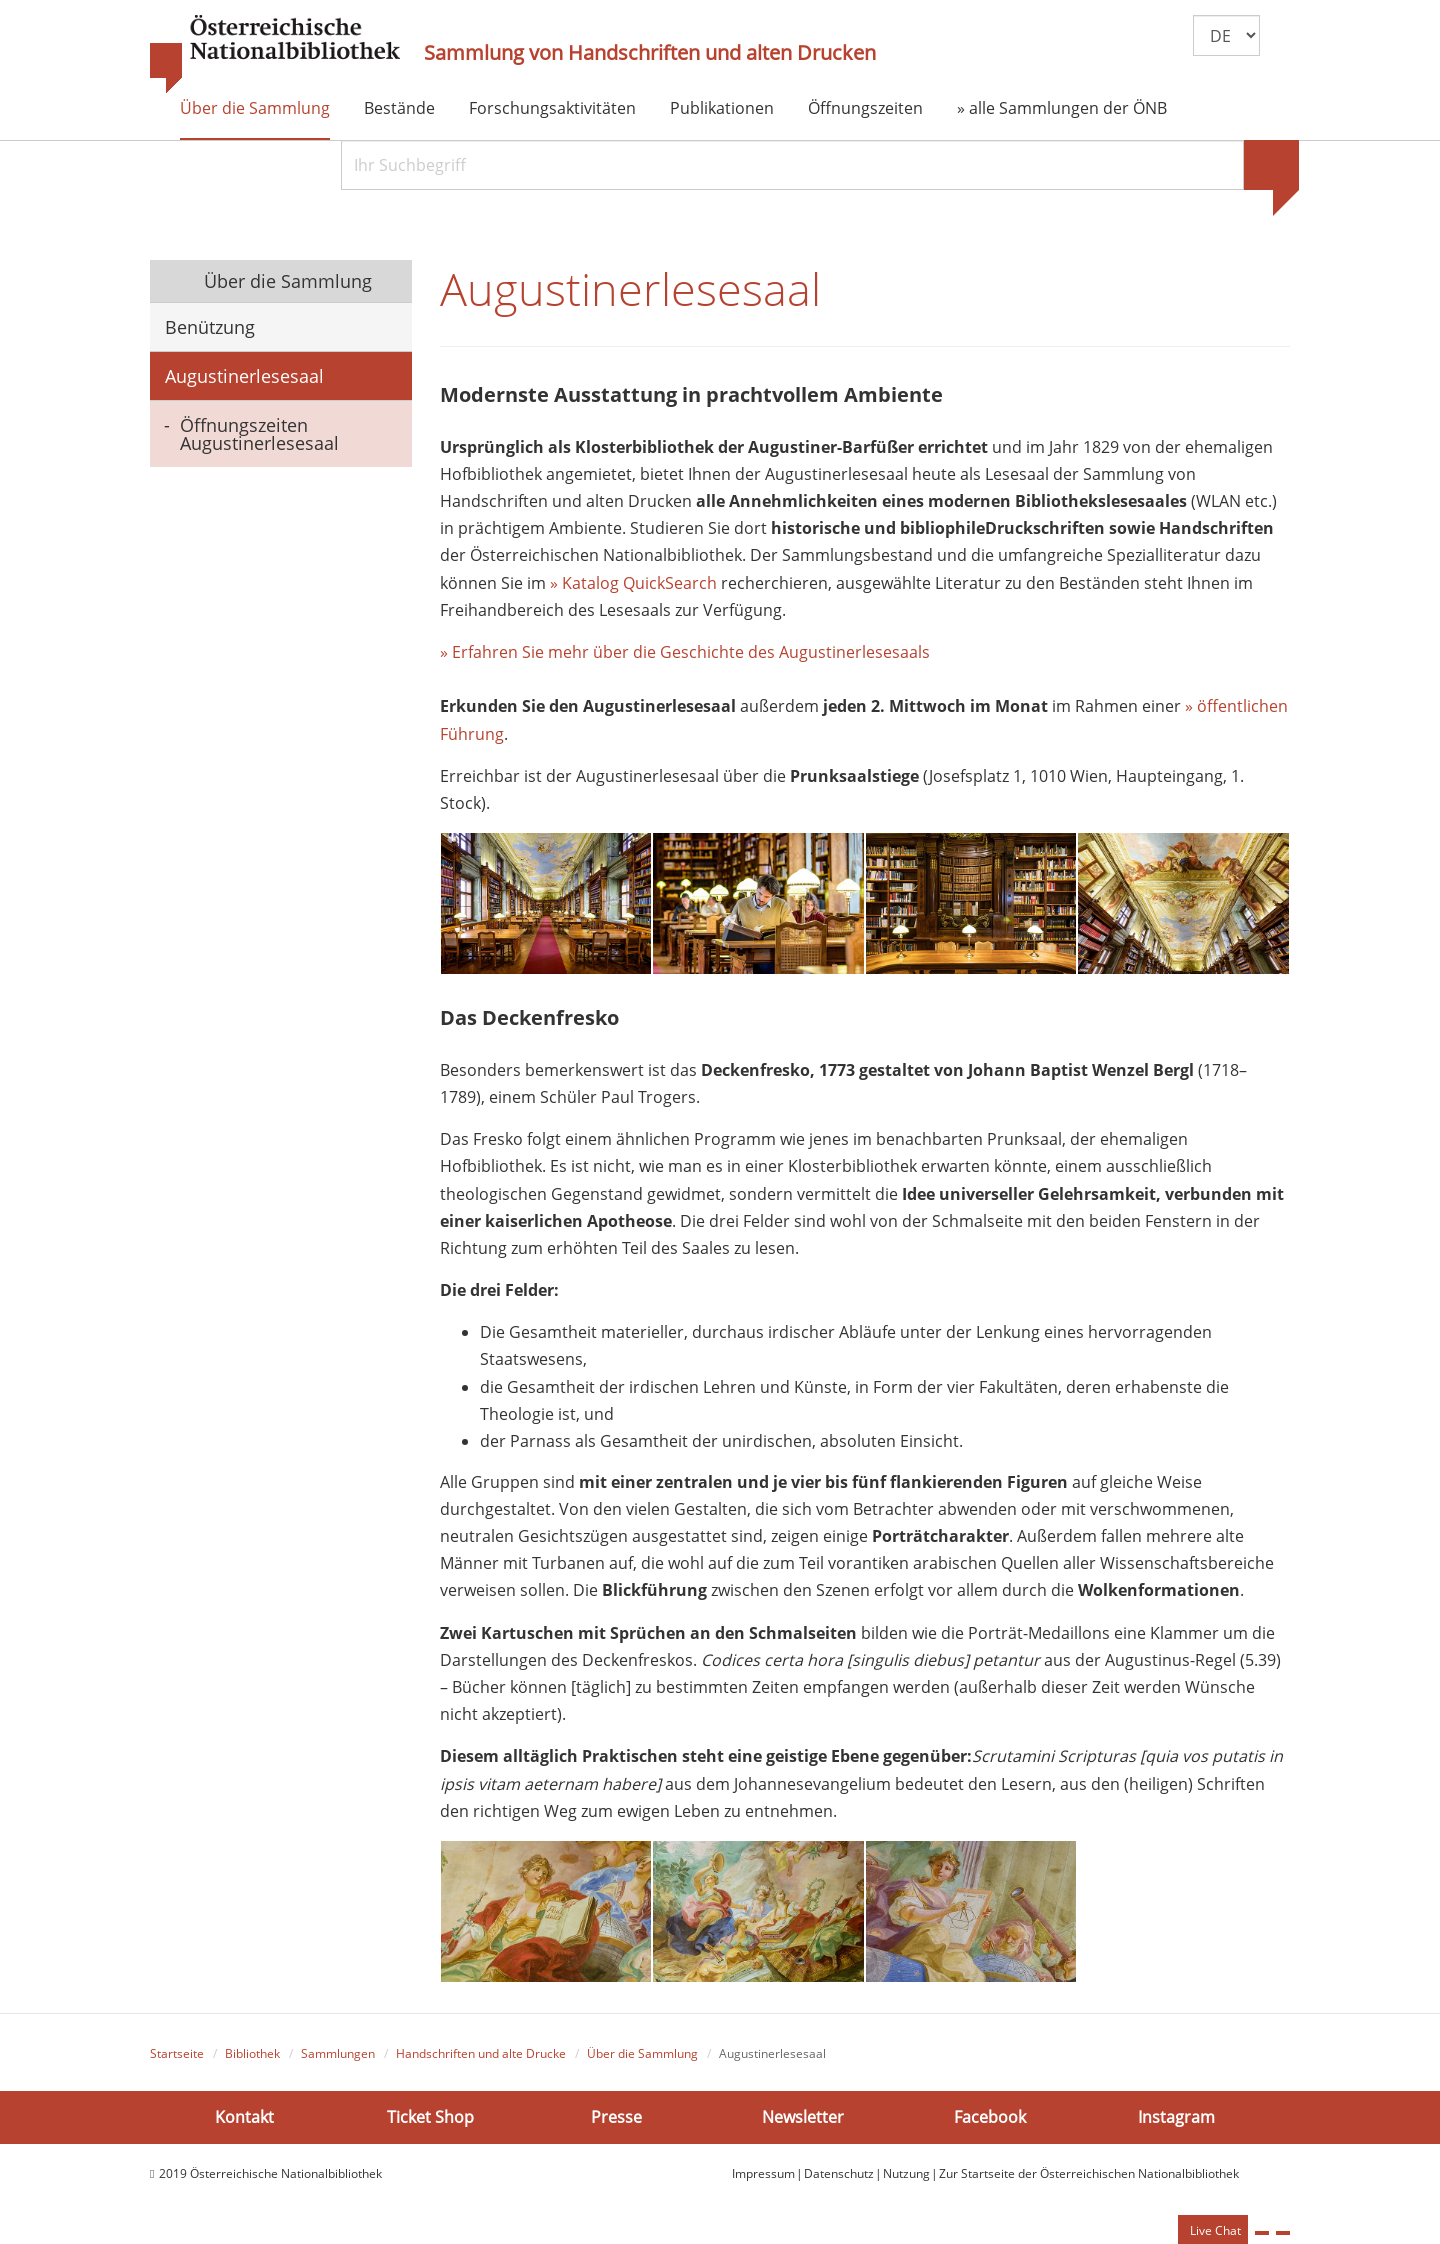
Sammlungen (338, 2053)
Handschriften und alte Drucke (481, 2053)
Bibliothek (252, 2053)
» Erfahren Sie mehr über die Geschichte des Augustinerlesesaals (685, 652)
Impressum (763, 2173)
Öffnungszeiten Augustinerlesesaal (259, 434)
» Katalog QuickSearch (633, 583)
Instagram (1176, 2117)
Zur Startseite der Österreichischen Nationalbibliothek (1089, 2173)
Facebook (990, 2117)
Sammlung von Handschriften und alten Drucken (650, 53)
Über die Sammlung (255, 108)
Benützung (210, 327)
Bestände (399, 108)
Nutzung (906, 2173)
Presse (616, 2117)
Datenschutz (839, 2173)
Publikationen (722, 108)
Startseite (177, 2053)
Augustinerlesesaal (244, 376)
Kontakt (244, 2117)
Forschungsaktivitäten (552, 108)
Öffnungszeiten (865, 108)
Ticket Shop (430, 2117)
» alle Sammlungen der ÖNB (1062, 108)
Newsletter (803, 2117)
